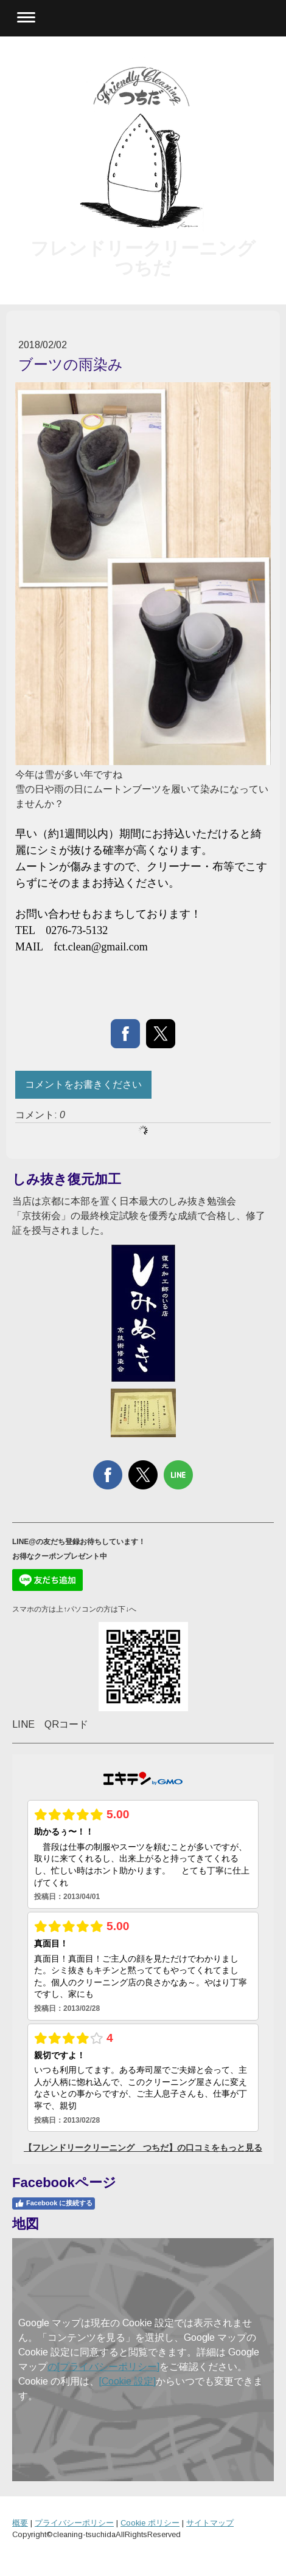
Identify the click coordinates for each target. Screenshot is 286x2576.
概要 (20, 2522)
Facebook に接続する (53, 2203)
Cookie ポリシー (150, 2522)
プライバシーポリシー (74, 2522)
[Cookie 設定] (127, 2381)
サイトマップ (210, 2522)
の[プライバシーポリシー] (103, 2366)
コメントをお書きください (83, 1084)
